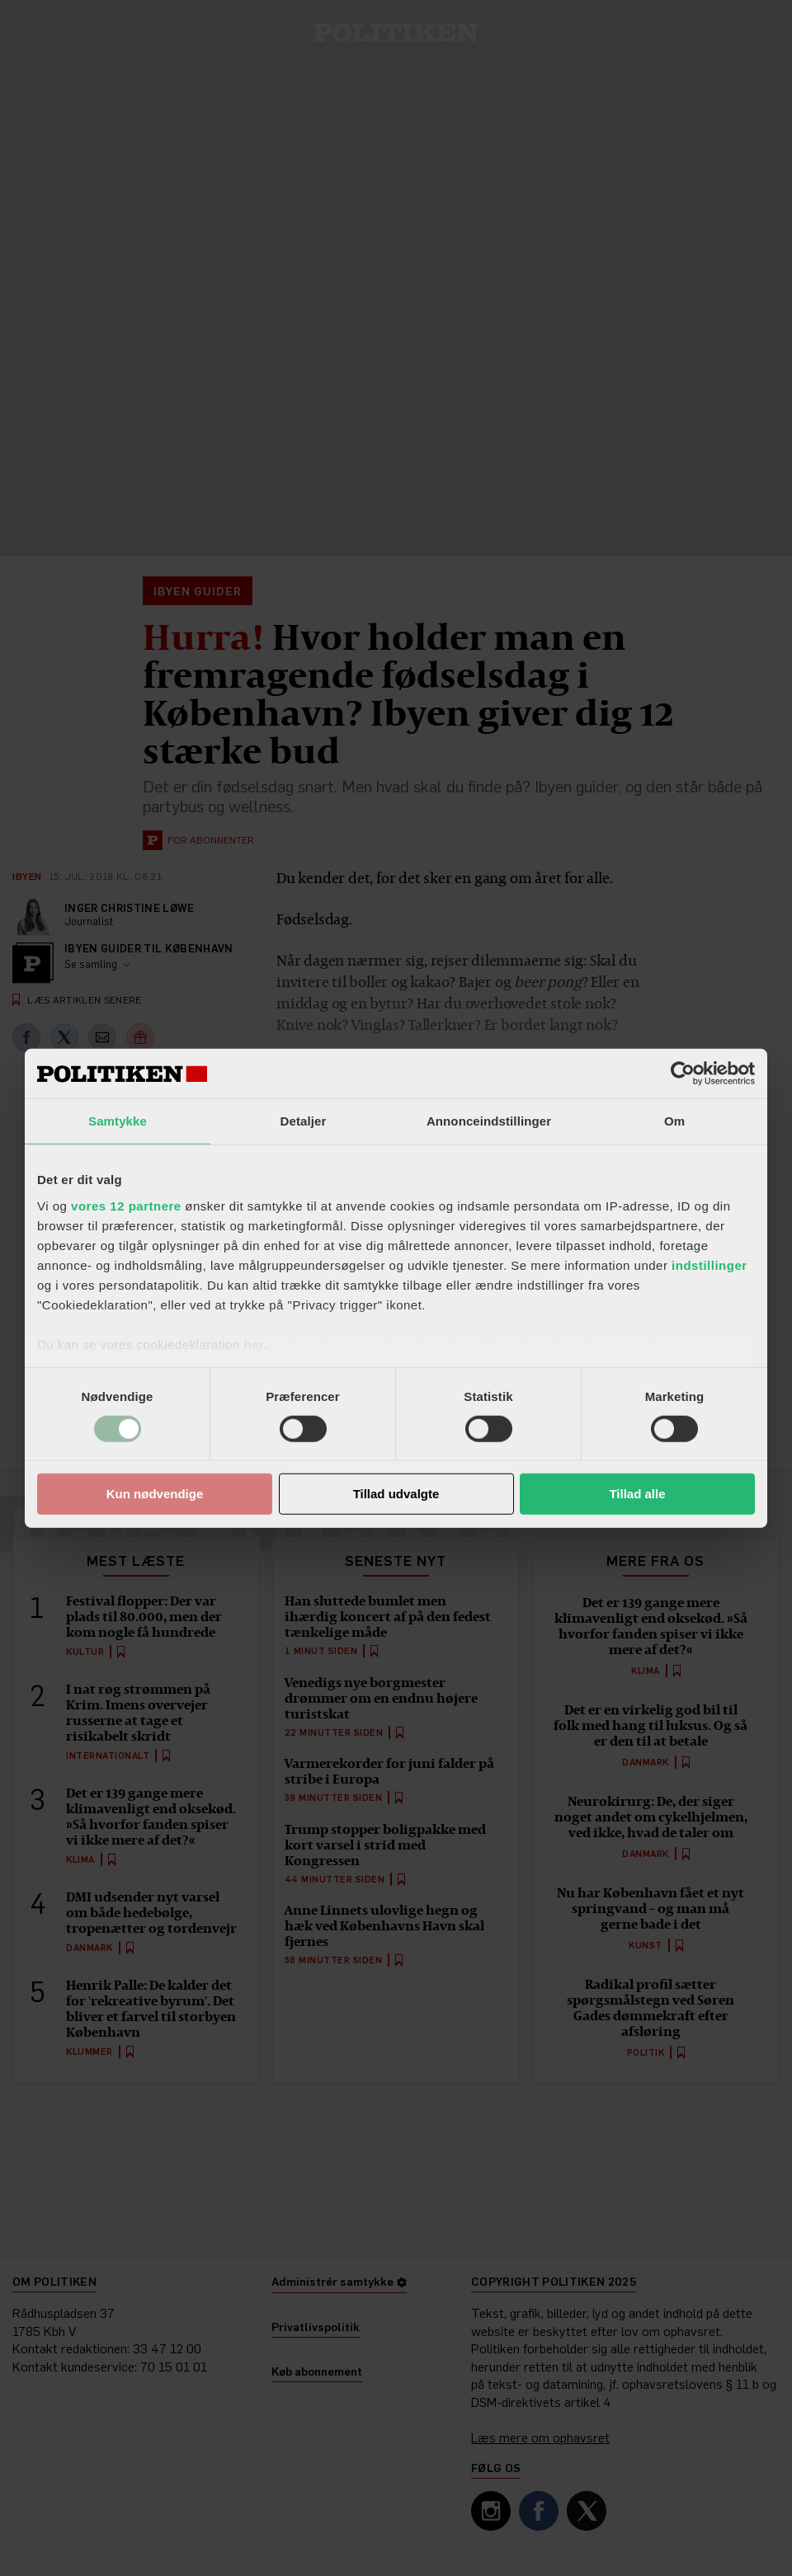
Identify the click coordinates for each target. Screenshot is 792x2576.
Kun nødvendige (155, 1494)
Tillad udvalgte (396, 1494)
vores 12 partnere (126, 1205)
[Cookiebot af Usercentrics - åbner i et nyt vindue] (682, 1073)
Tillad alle (637, 1494)
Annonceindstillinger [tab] (489, 1121)
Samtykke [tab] (117, 1121)
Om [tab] (674, 1121)
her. (255, 1344)
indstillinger (709, 1264)
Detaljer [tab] (303, 1121)
